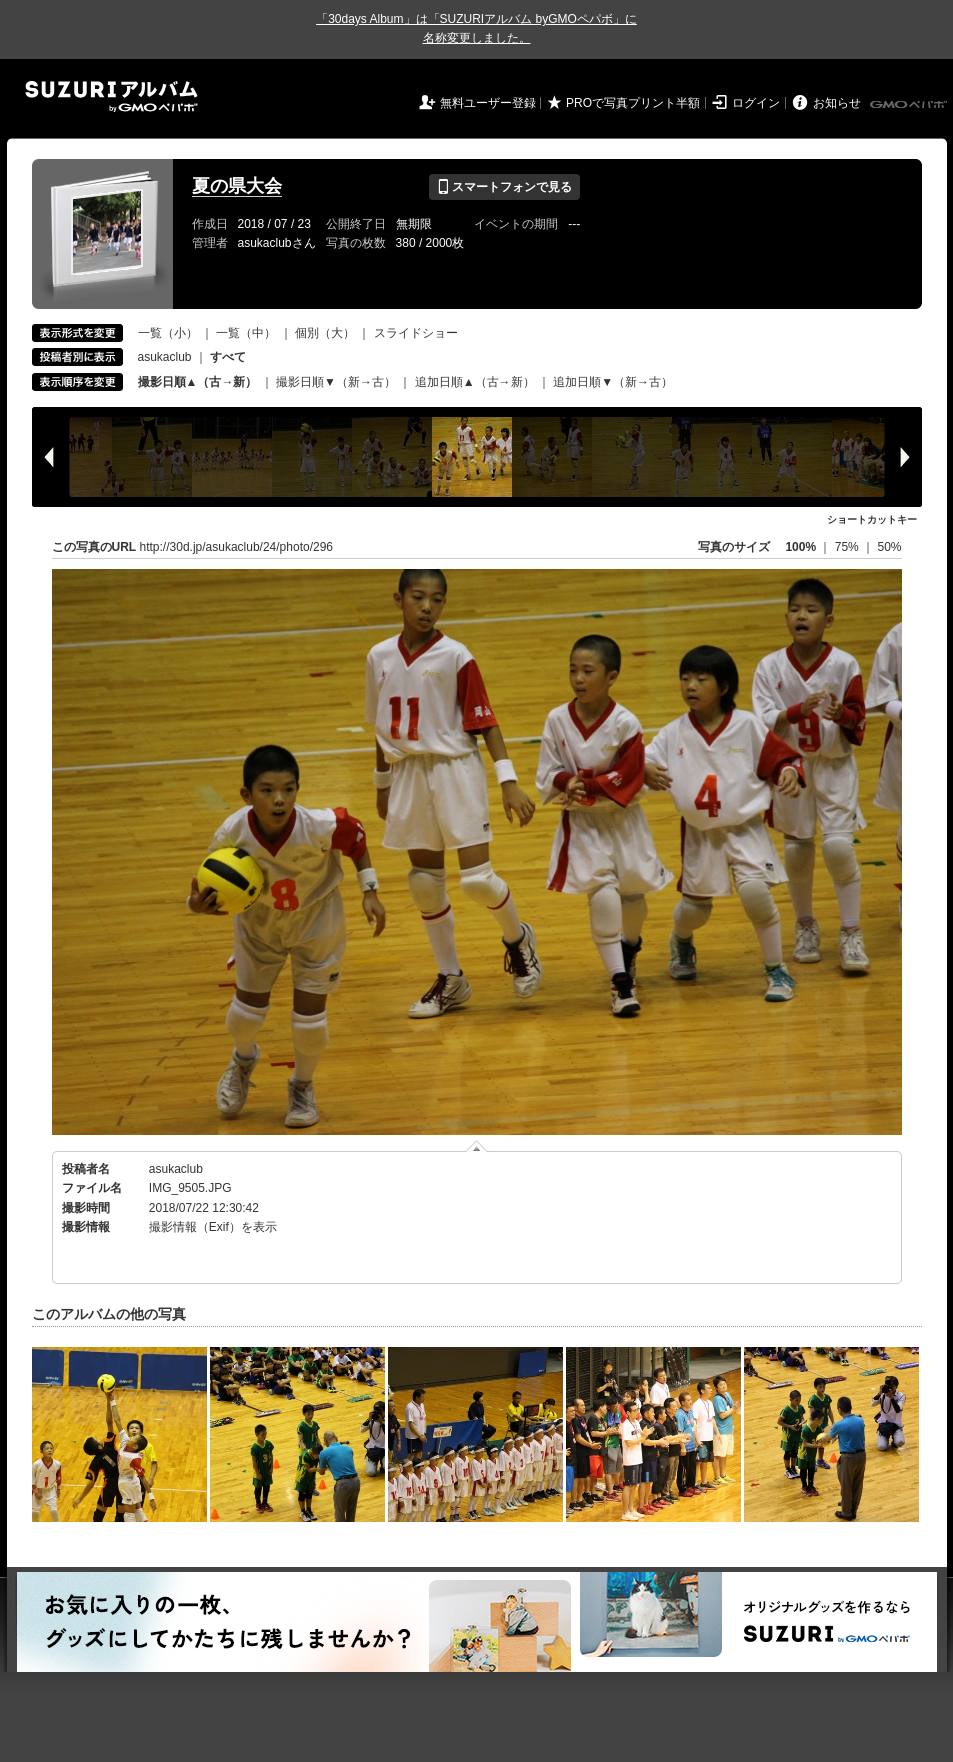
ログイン (756, 103)
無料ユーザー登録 (488, 103)
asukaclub (165, 357)
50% (889, 547)
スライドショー (416, 333)
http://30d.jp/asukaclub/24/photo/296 (236, 547)
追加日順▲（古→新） (475, 382)
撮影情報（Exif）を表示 (213, 1227)
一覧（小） (168, 333)
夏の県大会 (237, 186)
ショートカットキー (872, 519)
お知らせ (837, 103)
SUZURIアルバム (111, 96)
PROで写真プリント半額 (633, 103)
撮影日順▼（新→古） (336, 382)
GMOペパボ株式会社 (910, 105)
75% (848, 547)
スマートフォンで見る (504, 187)
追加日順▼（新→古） (613, 382)
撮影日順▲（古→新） (198, 382)
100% (800, 547)
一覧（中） (246, 333)
